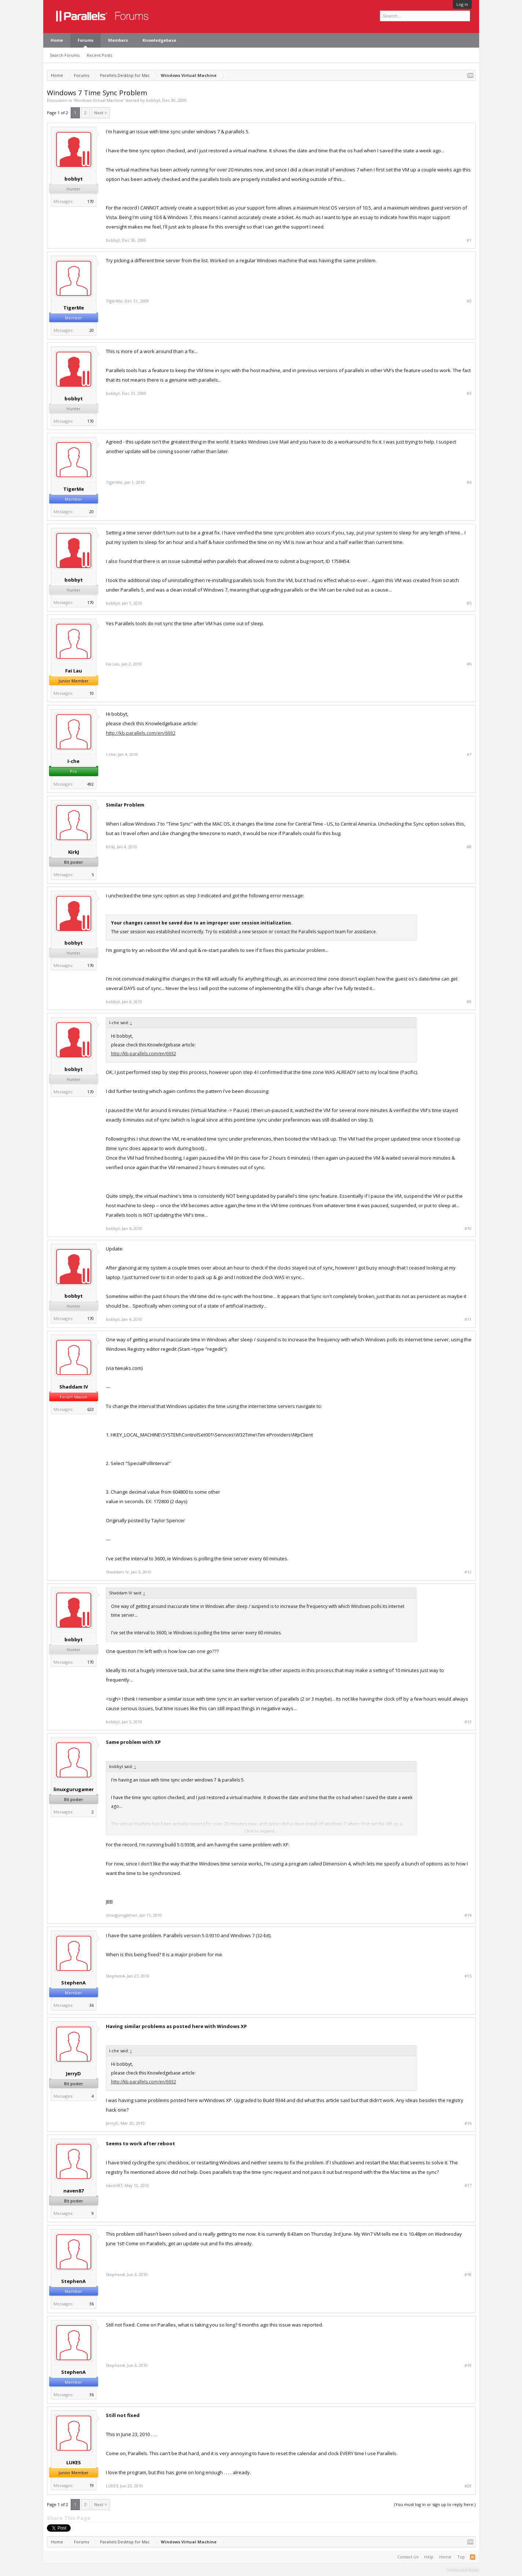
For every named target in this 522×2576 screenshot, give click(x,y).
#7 (469, 754)
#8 (469, 846)
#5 (469, 603)
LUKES (73, 2462)
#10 (467, 1228)
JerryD (73, 2073)
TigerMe (73, 307)
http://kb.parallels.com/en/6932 (140, 733)
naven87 (73, 2190)
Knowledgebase (159, 40)
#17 (467, 2185)
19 (91, 2485)
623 (90, 1409)
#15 (467, 1976)
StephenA (73, 1982)
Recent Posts (99, 55)
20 (91, 330)
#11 (467, 1319)
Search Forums (64, 55)
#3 (469, 393)
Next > (100, 112)
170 (90, 201)
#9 (469, 1001)
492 (90, 784)
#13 (467, 1721)
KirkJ (73, 852)
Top (461, 2557)
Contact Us (407, 2557)
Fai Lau (73, 670)
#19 (467, 2365)
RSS (472, 2557)
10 (91, 693)
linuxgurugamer (73, 1789)
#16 (467, 2123)
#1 (469, 240)
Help (428, 2557)
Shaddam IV (73, 1386)
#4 (469, 482)
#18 (467, 2274)
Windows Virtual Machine (98, 100)
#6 (469, 664)
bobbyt (153, 100)
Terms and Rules (462, 2569)
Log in (462, 4)
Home (57, 40)
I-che (73, 761)
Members (118, 40)
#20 (467, 2485)
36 (91, 2005)
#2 (469, 301)
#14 (467, 1915)
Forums (85, 40)
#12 (467, 1572)
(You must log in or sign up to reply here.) (434, 2504)
